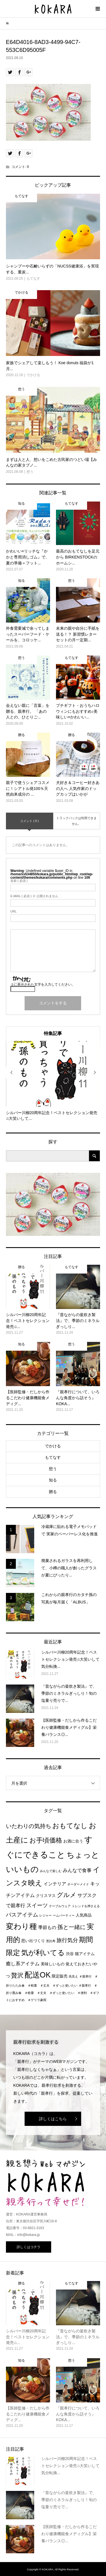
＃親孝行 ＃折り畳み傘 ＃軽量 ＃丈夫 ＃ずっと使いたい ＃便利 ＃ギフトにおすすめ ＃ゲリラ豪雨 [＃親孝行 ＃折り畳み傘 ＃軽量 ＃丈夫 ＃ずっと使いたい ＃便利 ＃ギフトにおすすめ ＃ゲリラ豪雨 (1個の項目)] (52, 1992)
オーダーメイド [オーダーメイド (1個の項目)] (78, 1884)
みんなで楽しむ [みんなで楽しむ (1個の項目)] (51, 1871)
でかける (53, 1446)
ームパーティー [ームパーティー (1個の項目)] (64, 1915)
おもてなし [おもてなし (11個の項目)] (70, 1825)
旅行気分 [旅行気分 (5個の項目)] (67, 1940)
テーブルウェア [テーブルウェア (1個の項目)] (60, 1906)
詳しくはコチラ (28, 2247)
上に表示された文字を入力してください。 (42, 984)
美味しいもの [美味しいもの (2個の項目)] (52, 1964)
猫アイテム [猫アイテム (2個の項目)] (85, 1954)
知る (53, 1480)
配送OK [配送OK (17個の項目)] (38, 1975)
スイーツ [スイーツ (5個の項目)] (37, 1905)
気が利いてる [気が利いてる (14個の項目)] (43, 1953)
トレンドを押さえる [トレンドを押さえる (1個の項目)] (86, 1906)
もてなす (53, 1457)
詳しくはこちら (53, 2119)
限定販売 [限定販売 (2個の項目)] (60, 1976)
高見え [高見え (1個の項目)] (73, 1976)
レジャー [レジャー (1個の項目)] (45, 1915)
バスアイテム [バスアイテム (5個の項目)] (22, 1915)
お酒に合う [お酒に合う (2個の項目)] (73, 1841)
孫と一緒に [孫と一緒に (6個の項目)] (71, 1927)
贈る (53, 1491)
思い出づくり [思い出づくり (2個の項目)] (33, 1941)
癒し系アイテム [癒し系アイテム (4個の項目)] (23, 1963)
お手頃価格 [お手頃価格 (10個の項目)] (45, 1840)
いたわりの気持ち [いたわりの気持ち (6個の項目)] (28, 1826)
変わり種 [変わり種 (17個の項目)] (21, 1926)
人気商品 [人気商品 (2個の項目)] (84, 1915)
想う (53, 1468)
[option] (53, 1081)
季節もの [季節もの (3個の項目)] (47, 1927)
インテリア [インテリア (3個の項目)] (55, 1883)
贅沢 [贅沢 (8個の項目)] (17, 1975)
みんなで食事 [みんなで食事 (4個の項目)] (77, 1870)
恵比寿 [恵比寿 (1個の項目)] (50, 1941)
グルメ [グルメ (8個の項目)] (66, 1894)
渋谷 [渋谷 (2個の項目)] (70, 1954)
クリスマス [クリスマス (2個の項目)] (46, 1896)
